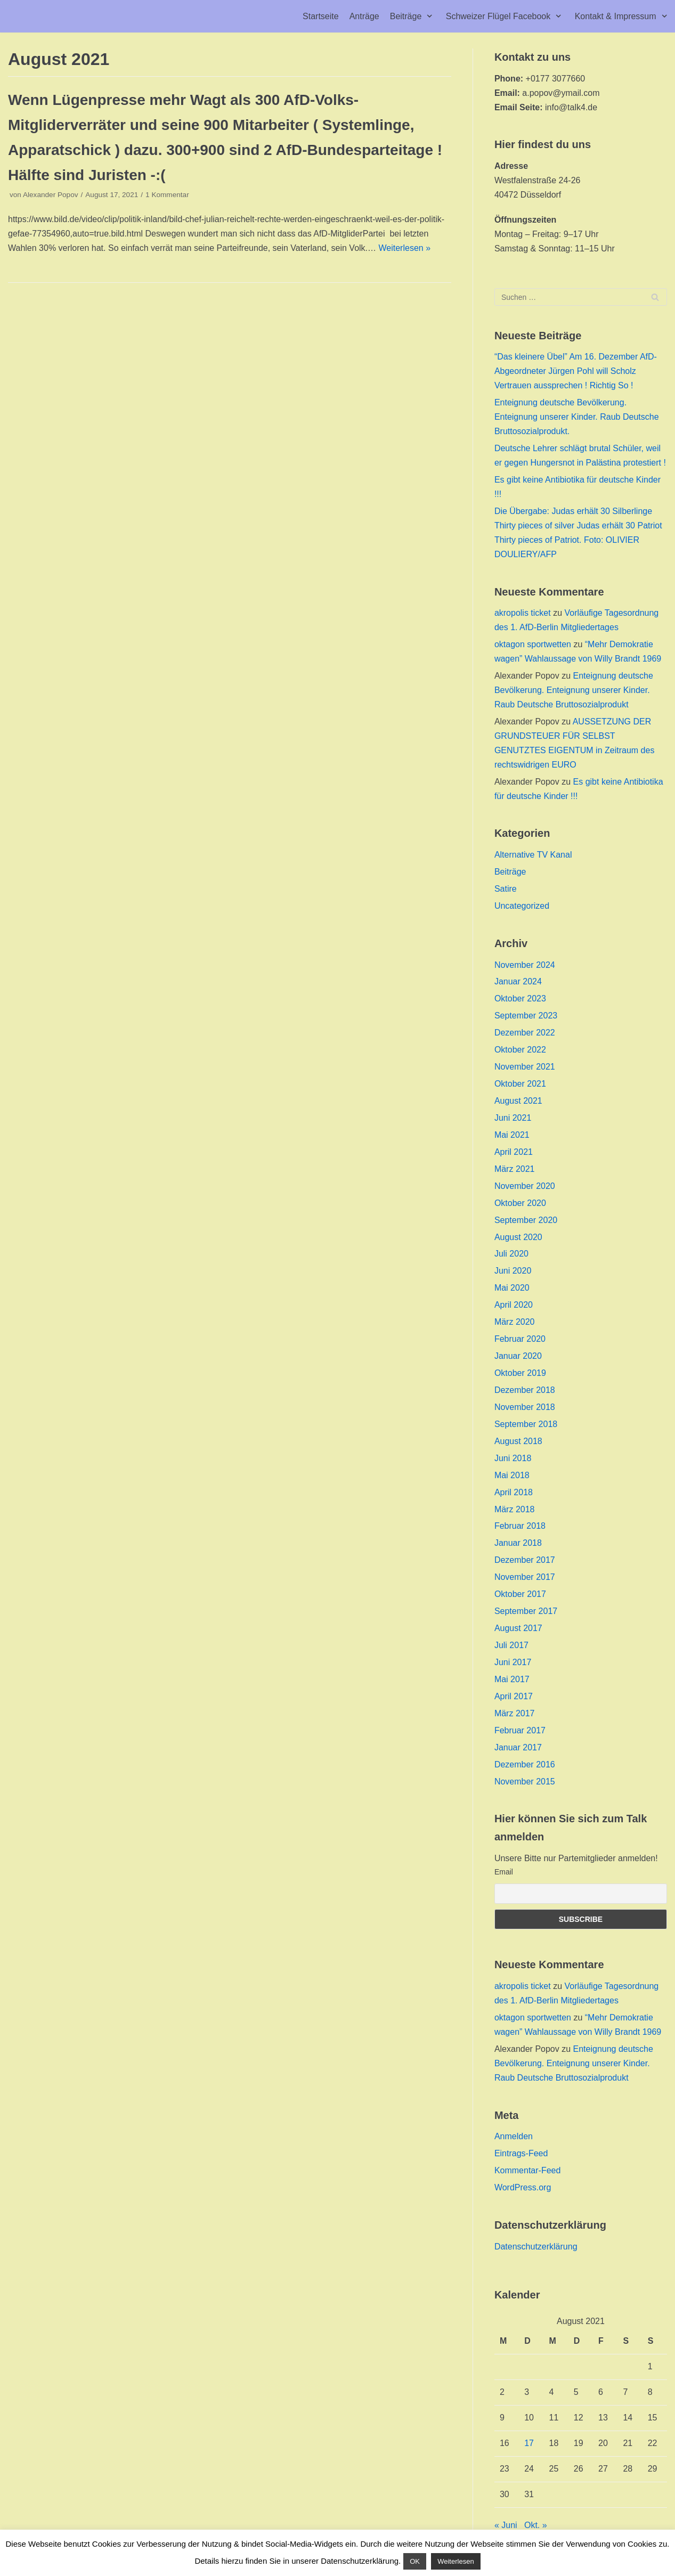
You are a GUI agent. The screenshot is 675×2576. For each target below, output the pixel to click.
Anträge (364, 16)
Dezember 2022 (524, 1032)
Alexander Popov (50, 195)
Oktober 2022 (520, 1049)
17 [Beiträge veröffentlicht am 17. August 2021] (529, 2443)
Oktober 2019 (520, 1372)
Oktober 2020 (520, 1203)
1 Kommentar (167, 195)
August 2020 (518, 1237)
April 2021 (513, 1151)
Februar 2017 (520, 1730)
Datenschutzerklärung (536, 2246)
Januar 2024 (518, 981)
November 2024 (524, 964)
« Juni (505, 2525)
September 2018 (525, 1424)
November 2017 (524, 1577)
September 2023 (525, 1015)
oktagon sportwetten (532, 644)
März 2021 (514, 1168)
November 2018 (524, 1407)
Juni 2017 (512, 1662)
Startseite (321, 16)
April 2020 (513, 1304)
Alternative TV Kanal (533, 854)
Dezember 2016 (524, 1764)
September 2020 (525, 1220)
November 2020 (524, 1186)
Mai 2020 (512, 1287)
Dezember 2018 (524, 1390)
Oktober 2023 (520, 998)
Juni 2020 (512, 1270)
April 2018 (513, 1492)
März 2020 (514, 1321)
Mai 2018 (512, 1475)
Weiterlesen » (405, 247)
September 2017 (525, 1611)
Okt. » (535, 2525)
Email (503, 1872)
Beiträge (510, 871)
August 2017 (518, 1628)
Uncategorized (521, 905)
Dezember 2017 (524, 1559)
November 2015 (524, 1781)
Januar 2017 (518, 1747)
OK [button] (415, 2561)
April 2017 (513, 1696)
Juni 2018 (512, 1458)
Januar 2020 (518, 1355)
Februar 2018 (520, 1525)
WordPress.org (522, 2187)
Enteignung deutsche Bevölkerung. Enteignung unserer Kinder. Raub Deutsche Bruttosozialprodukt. (576, 417)
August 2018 (518, 1441)
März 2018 (514, 1509)
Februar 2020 (520, 1338)
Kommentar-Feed (527, 2170)
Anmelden (513, 2136)
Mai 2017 (512, 1679)
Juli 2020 (511, 1253)
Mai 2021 (512, 1134)
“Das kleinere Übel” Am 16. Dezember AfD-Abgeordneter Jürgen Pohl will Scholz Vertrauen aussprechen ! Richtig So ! (575, 371)
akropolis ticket (522, 612)
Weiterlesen (455, 2561)
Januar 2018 (518, 1542)
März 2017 (514, 1713)
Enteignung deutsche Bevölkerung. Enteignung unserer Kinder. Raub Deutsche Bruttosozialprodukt (573, 690)
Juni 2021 (512, 1117)
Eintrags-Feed (521, 2153)
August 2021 (518, 1100)
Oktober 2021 (520, 1083)
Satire (505, 888)
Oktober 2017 (520, 1594)
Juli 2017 (511, 1645)
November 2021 (524, 1066)
